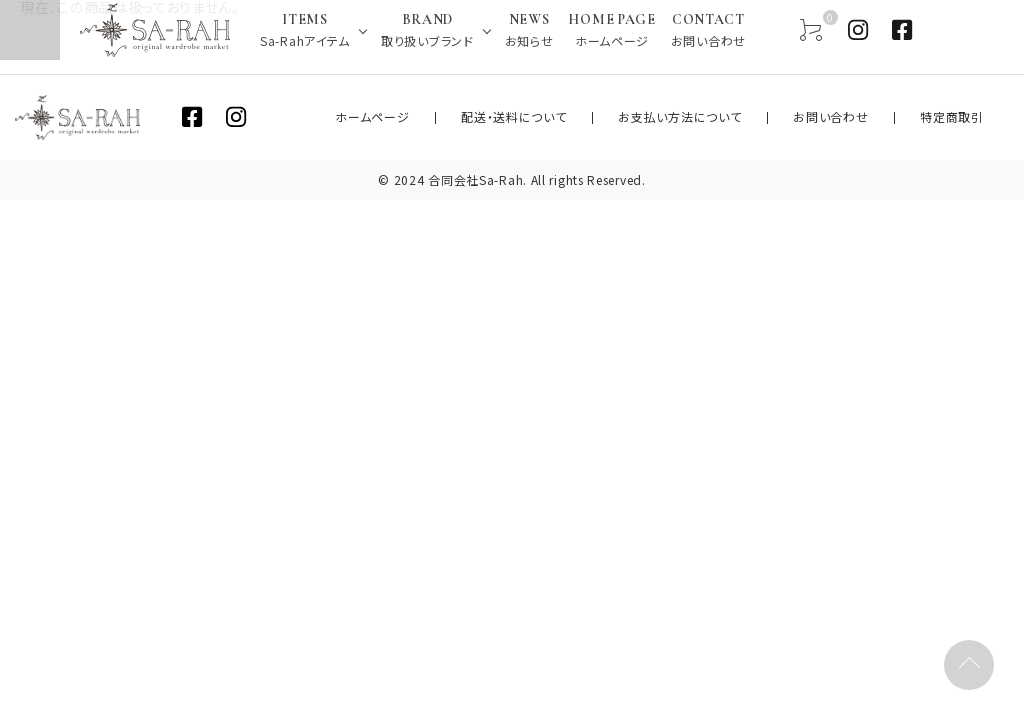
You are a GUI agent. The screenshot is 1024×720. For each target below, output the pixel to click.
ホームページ (475, 117)
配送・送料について (593, 117)
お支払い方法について (736, 117)
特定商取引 (964, 117)
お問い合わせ (864, 117)
